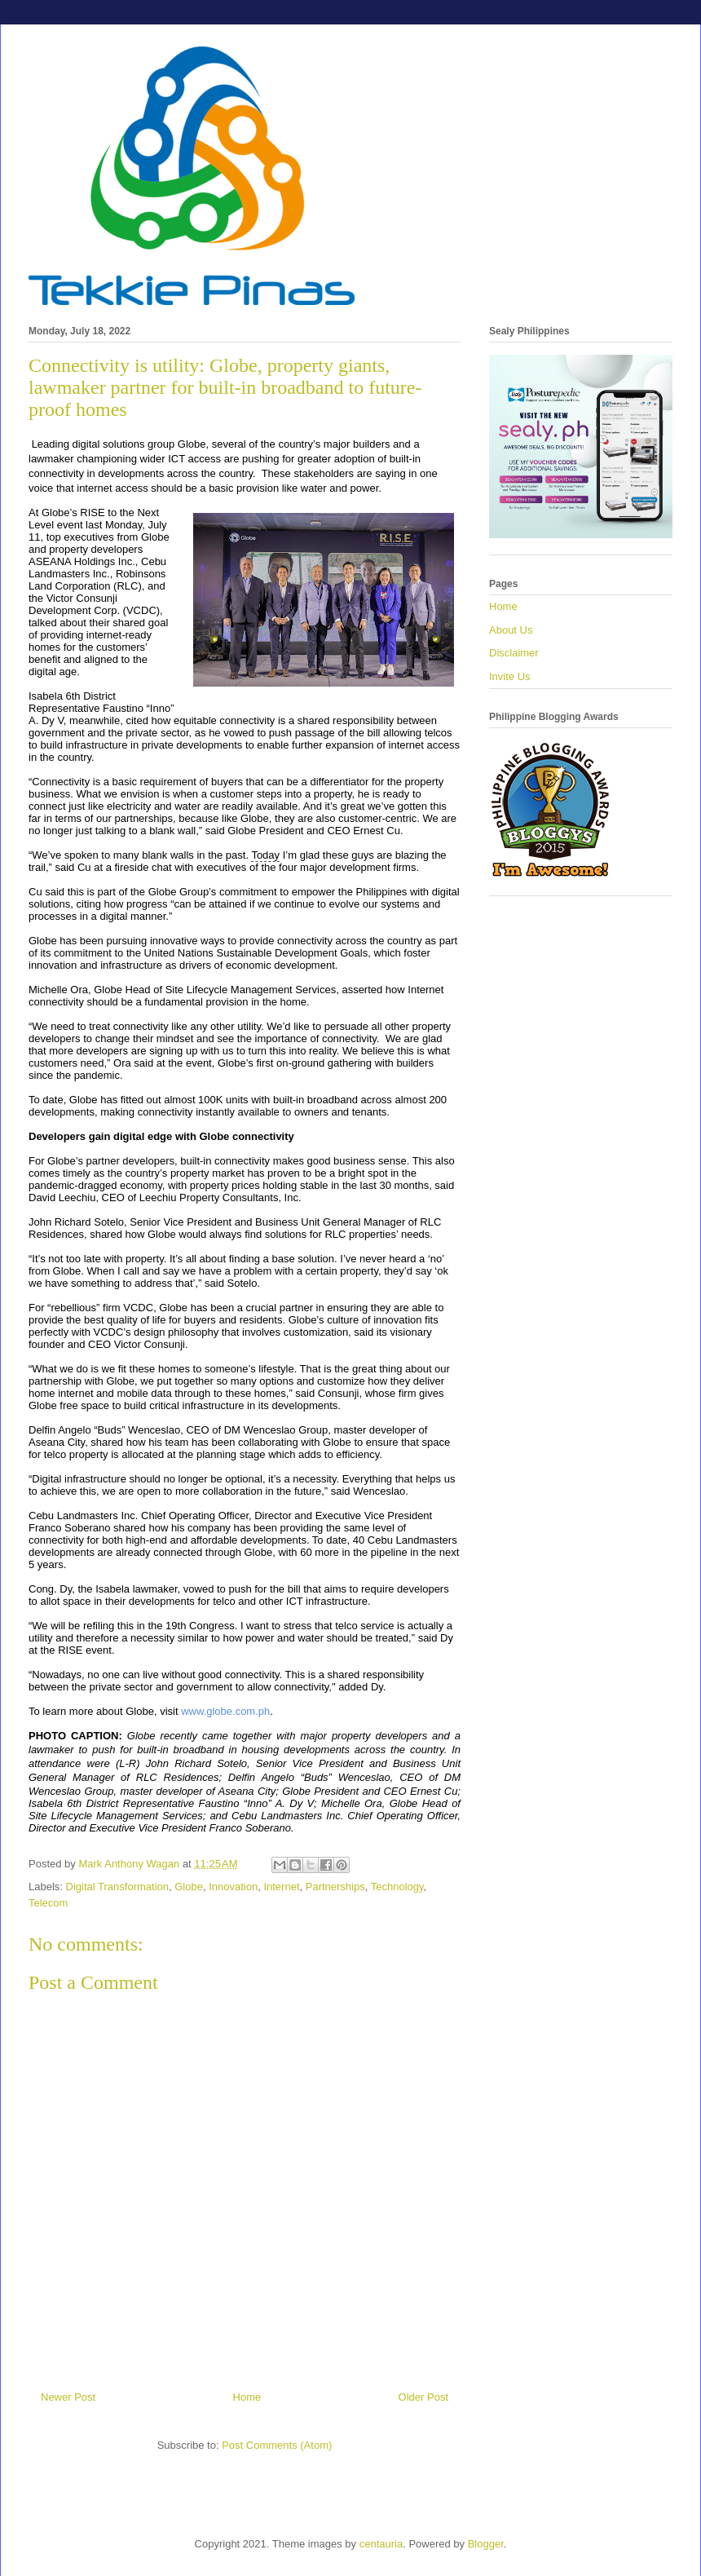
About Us (510, 630)
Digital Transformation (117, 1886)
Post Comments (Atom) (277, 2445)
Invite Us (510, 676)
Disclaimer (514, 653)
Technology (397, 1886)
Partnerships (335, 1886)
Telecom (48, 1903)
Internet (281, 1886)
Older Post (423, 2397)
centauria (381, 2544)
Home (247, 2397)
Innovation (233, 1886)
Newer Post (68, 2397)
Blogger (486, 2544)
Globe (188, 1886)
